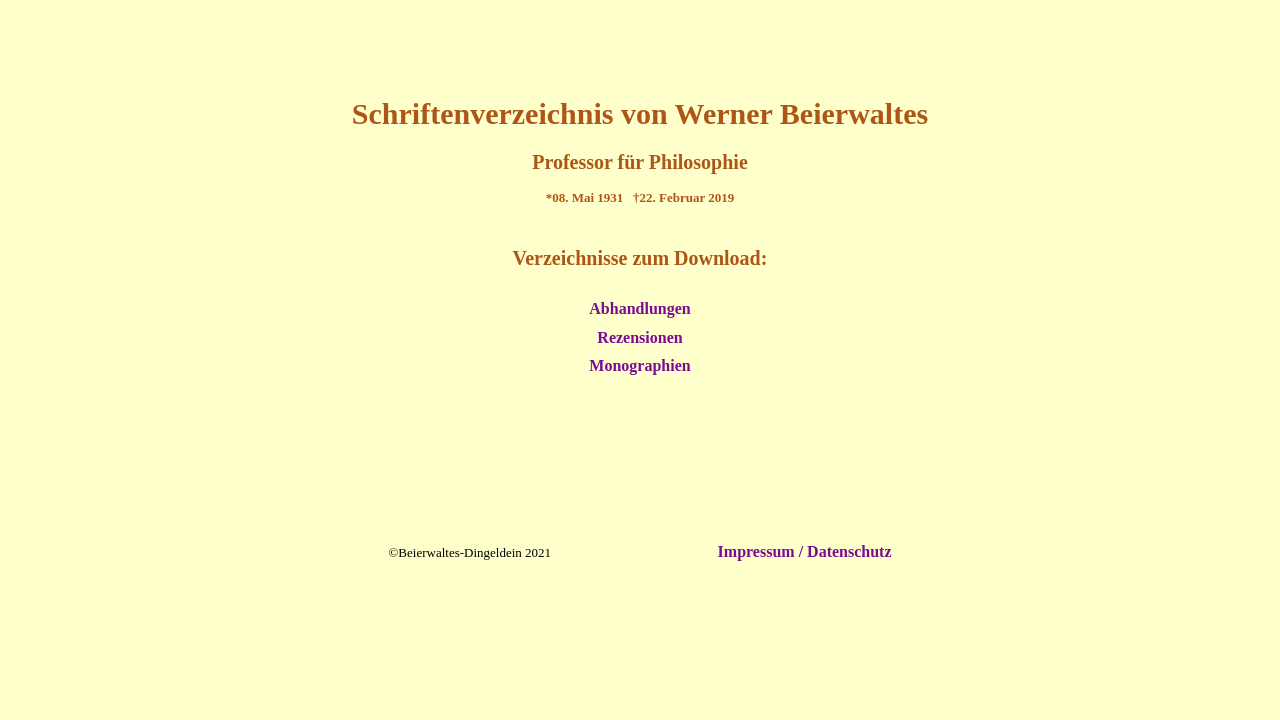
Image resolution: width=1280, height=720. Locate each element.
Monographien (639, 365)
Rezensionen (639, 337)
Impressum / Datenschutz (803, 551)
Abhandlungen (639, 308)
